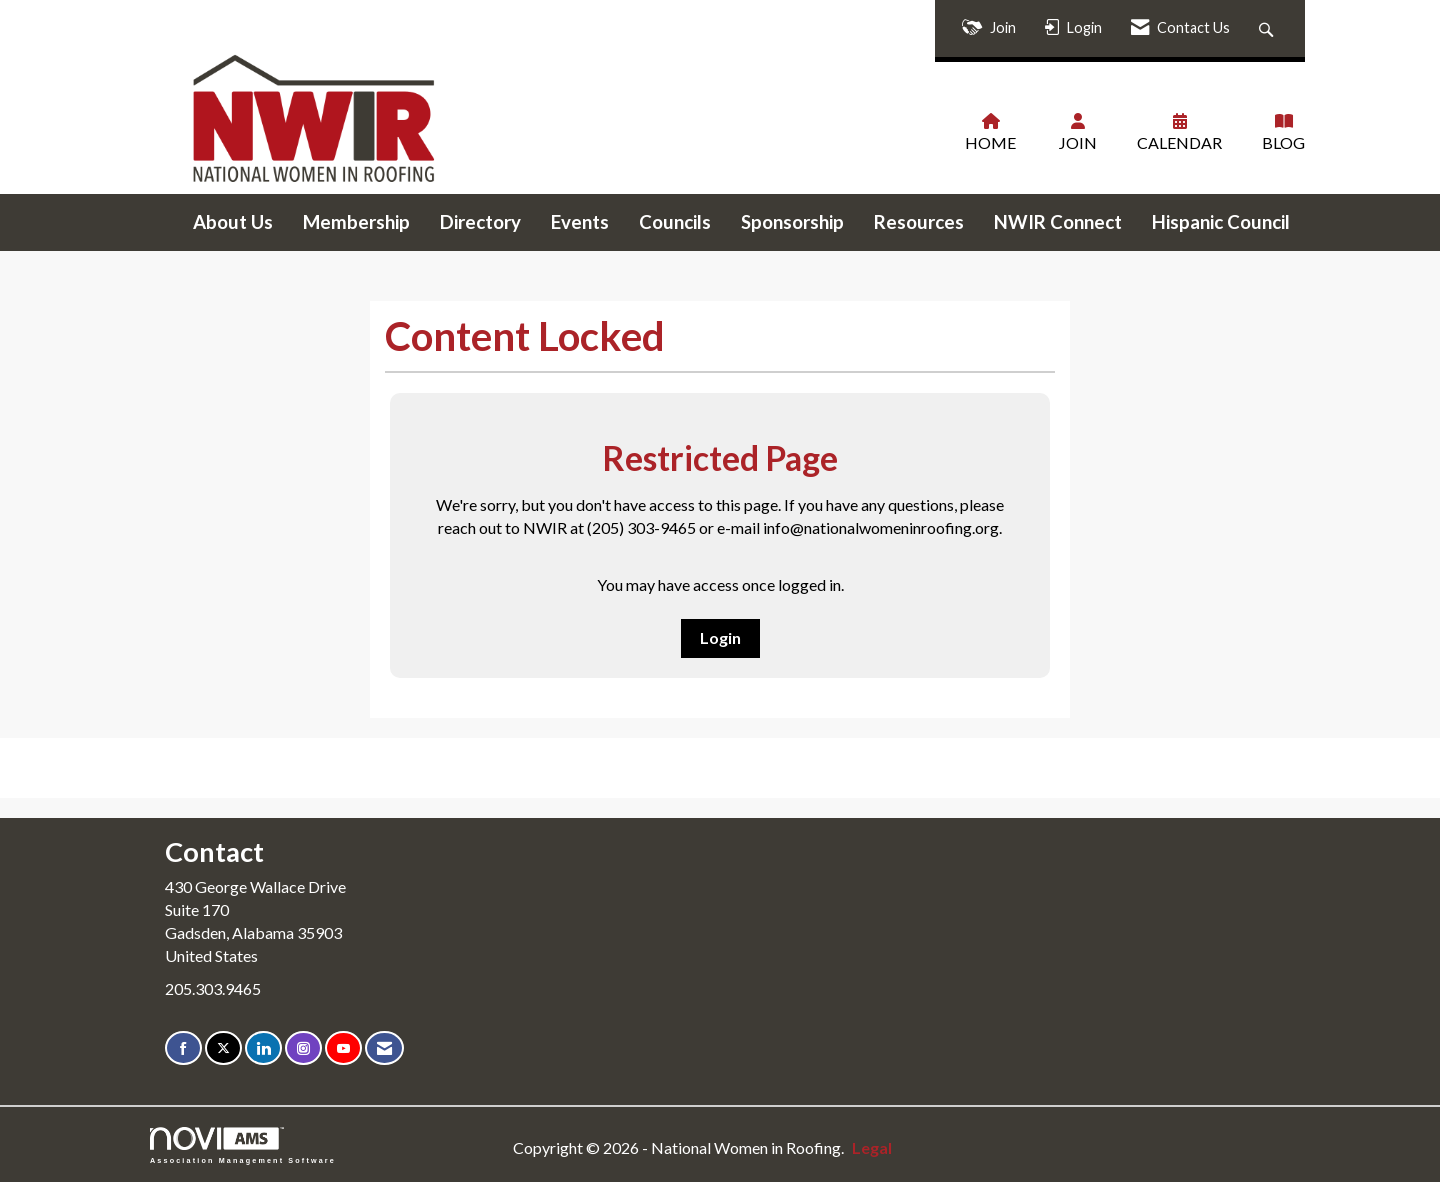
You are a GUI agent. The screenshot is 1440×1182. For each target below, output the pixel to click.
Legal (872, 1147)
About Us (233, 222)
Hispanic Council (1221, 222)
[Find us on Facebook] (183, 1048)
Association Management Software (243, 1145)
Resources (919, 222)
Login (720, 637)
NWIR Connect (1058, 222)
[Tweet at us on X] (223, 1048)
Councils (675, 222)
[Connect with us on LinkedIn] (263, 1048)
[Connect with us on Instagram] (303, 1048)
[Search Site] (1268, 28)
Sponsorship (792, 222)
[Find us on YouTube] (343, 1048)
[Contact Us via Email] (384, 1048)
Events (580, 222)
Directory (480, 222)
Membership (356, 222)
